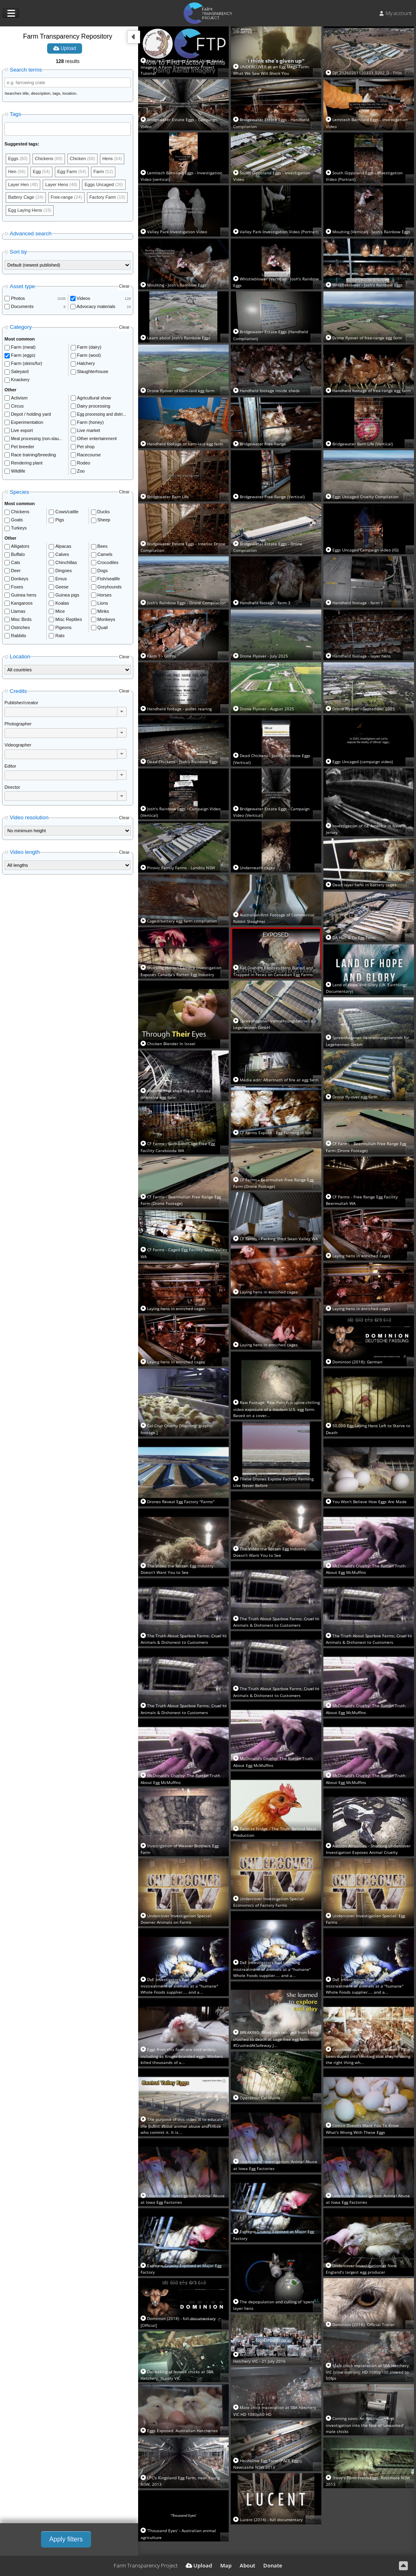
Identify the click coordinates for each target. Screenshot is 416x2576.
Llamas (18, 611)
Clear (124, 286)
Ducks (104, 511)
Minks (103, 611)
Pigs (59, 519)
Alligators (20, 546)
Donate (272, 2565)
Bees (103, 546)
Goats (17, 519)
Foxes (17, 586)
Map (226, 2565)
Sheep (104, 519)
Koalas (62, 603)
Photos (18, 298)
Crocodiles (108, 562)
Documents (22, 306)
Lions (103, 603)
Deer (16, 570)
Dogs (103, 570)
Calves (62, 554)
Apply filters (66, 2539)
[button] (122, 711)
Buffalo (18, 554)
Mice (60, 611)
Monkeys (106, 619)
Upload (64, 48)
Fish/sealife (109, 578)
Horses (105, 594)
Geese (61, 586)
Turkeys (19, 527)
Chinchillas (66, 562)
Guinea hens (23, 594)
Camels (105, 554)
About (247, 2565)
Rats (60, 635)
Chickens (20, 511)
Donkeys (19, 578)
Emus (61, 578)
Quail (103, 627)
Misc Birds (21, 619)
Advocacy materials (96, 306)
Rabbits (18, 635)
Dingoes (63, 570)
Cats (15, 562)
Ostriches (20, 627)
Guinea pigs (67, 594)
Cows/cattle (66, 511)
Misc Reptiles (68, 619)
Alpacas (63, 546)
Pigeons (63, 627)
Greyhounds (110, 586)
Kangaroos (21, 603)
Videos (83, 298)
